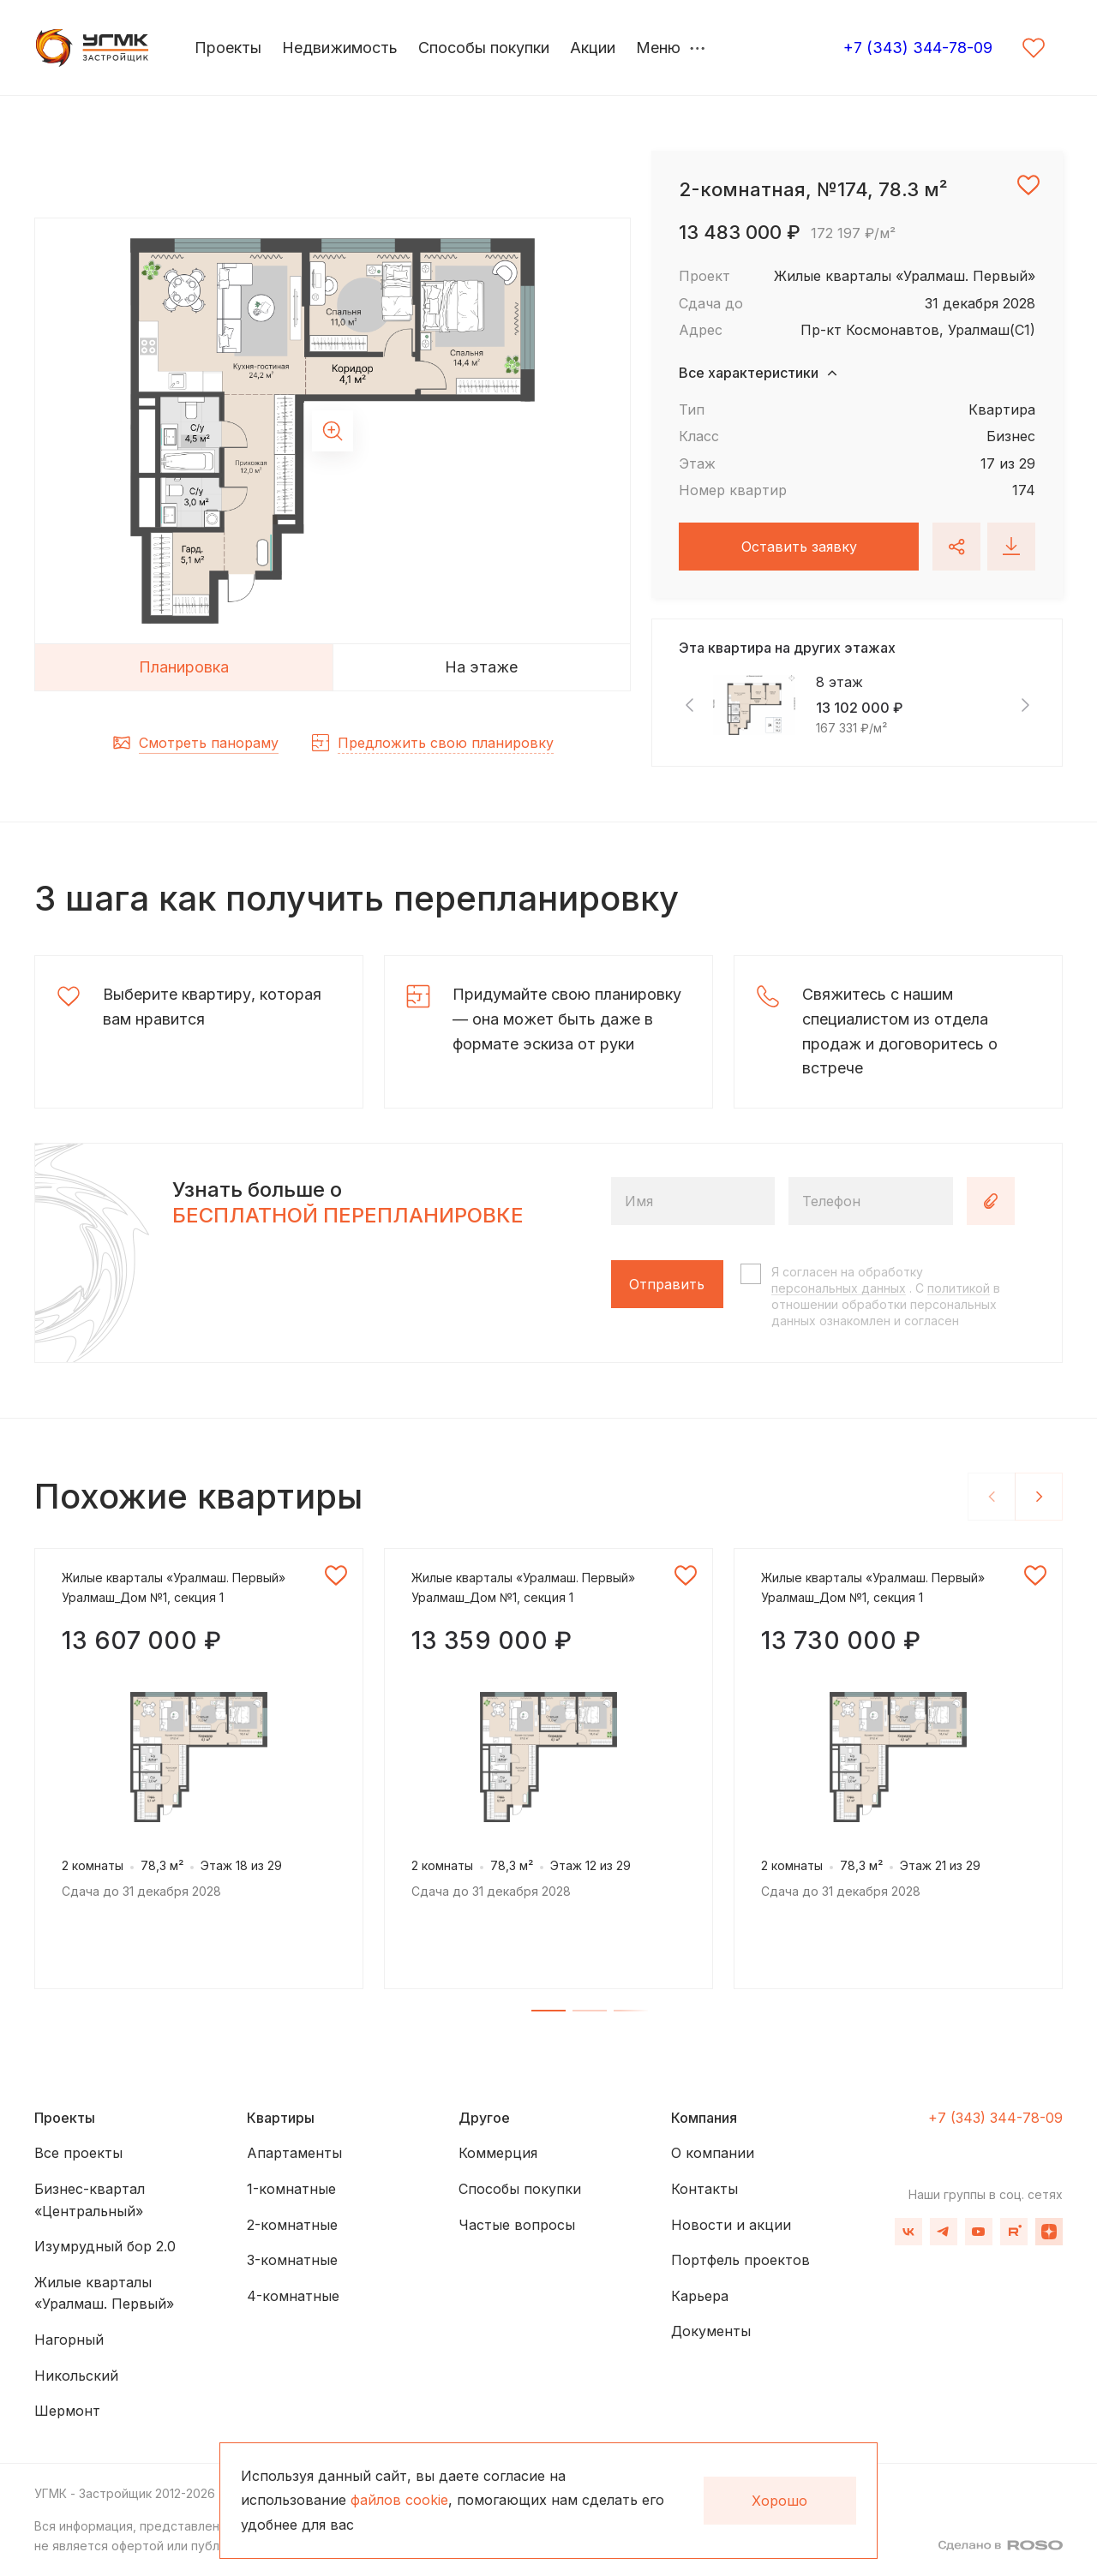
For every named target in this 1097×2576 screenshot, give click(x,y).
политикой (958, 1288)
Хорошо (779, 2500)
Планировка (184, 667)
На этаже (481, 667)
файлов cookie (399, 2499)
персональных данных (838, 1288)
